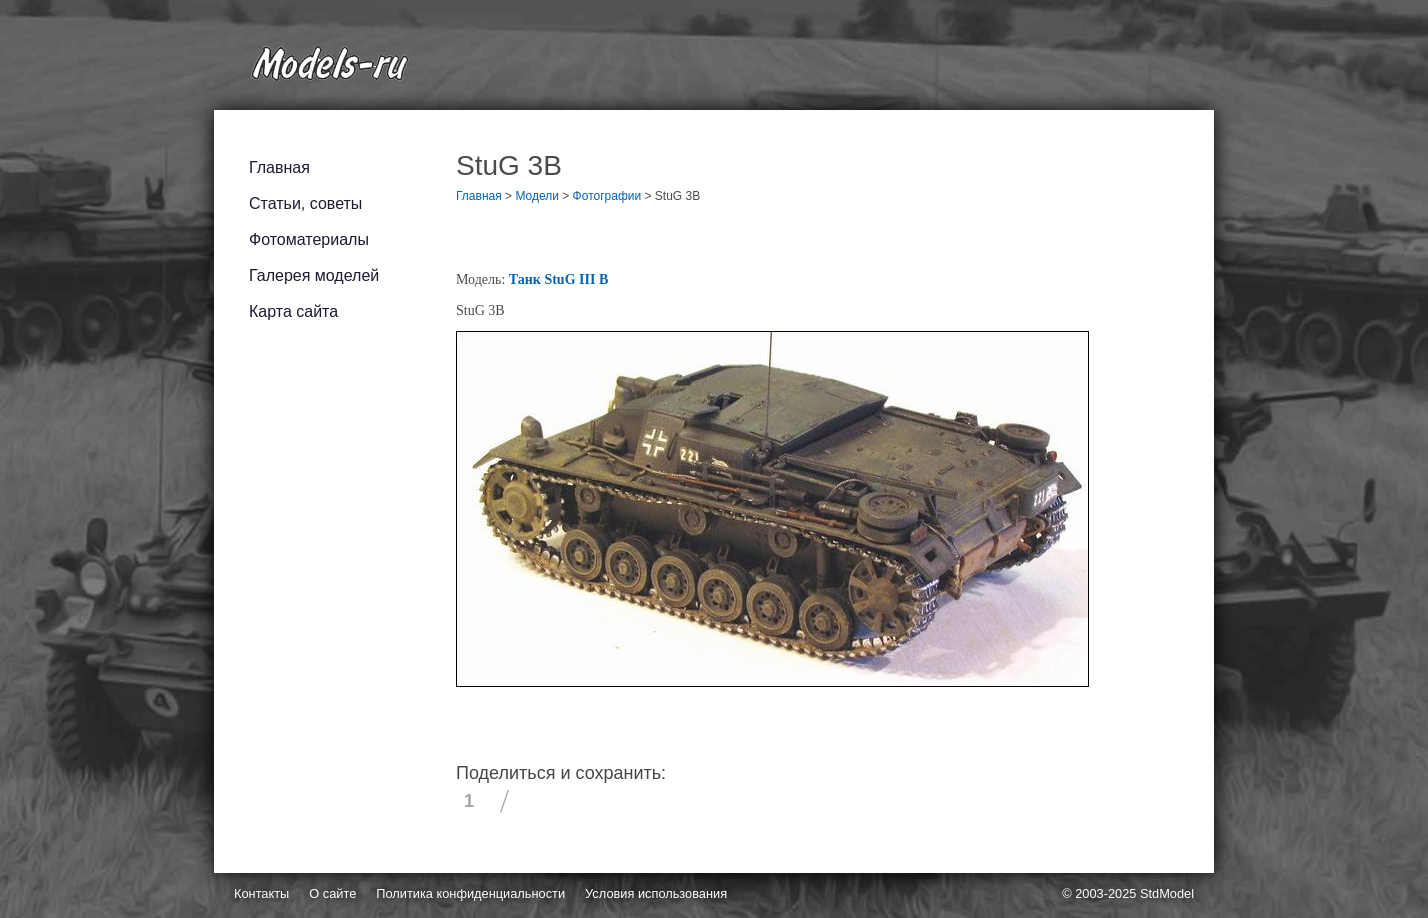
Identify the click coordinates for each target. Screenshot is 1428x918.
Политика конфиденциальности (470, 893)
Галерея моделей (314, 275)
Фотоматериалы (309, 239)
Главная (279, 167)
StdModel (1167, 893)
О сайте (332, 893)
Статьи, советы (305, 203)
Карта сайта (293, 311)
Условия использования (656, 893)
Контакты (261, 893)
